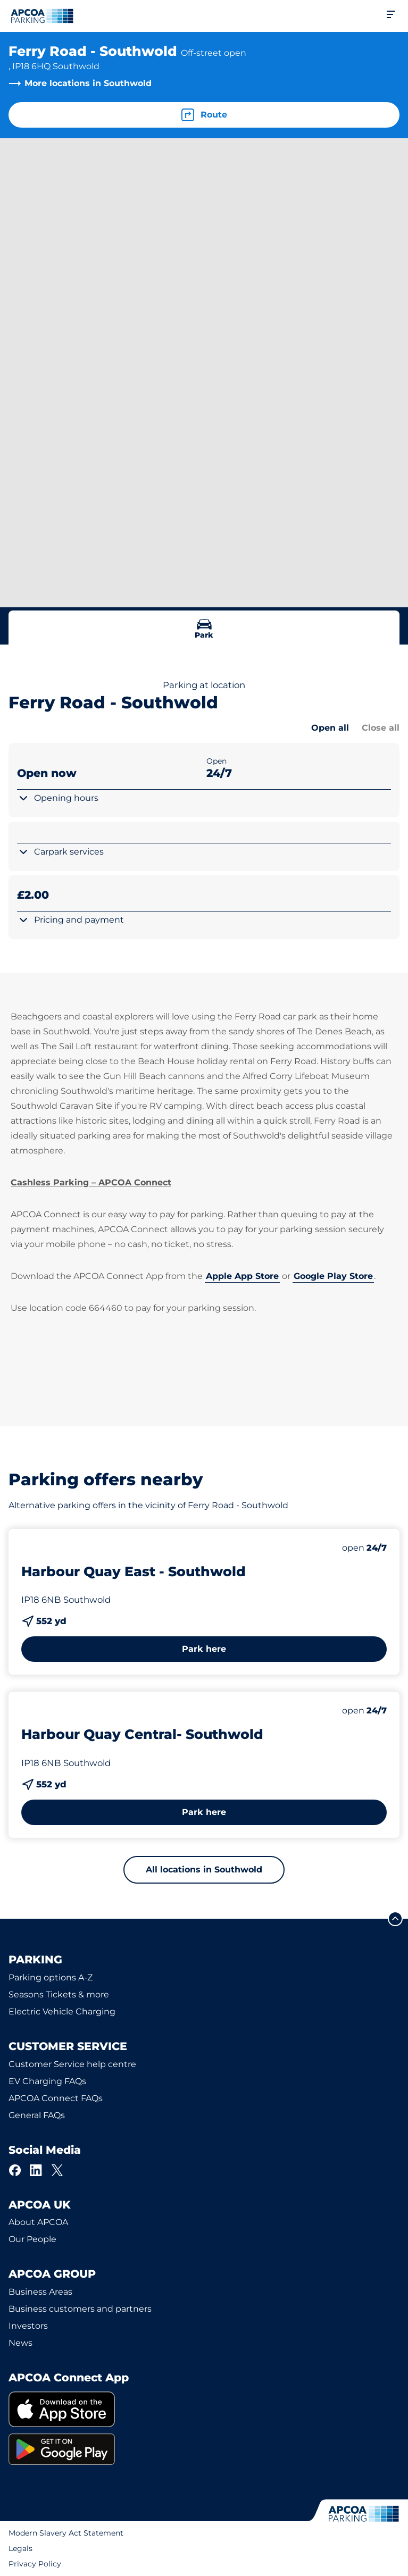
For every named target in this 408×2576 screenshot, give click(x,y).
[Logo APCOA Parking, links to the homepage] (42, 16)
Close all (380, 728)
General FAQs (37, 2115)
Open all (330, 728)
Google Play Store (333, 1276)
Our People (32, 2239)
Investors (28, 2326)
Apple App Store (242, 1276)
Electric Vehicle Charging (62, 2011)
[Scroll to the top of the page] (395, 1918)
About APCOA (38, 2222)
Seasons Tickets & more (59, 1994)
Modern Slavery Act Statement (66, 2533)
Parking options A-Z (51, 1977)
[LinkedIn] (36, 2170)
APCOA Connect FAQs (56, 2098)
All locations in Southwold (204, 1869)
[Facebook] (15, 2170)
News (20, 2343)
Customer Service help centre (72, 2064)
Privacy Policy (35, 2564)
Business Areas (40, 2292)
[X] (57, 2170)
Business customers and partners (80, 2309)
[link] (204, 2409)
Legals (20, 2548)
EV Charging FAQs (47, 2081)
